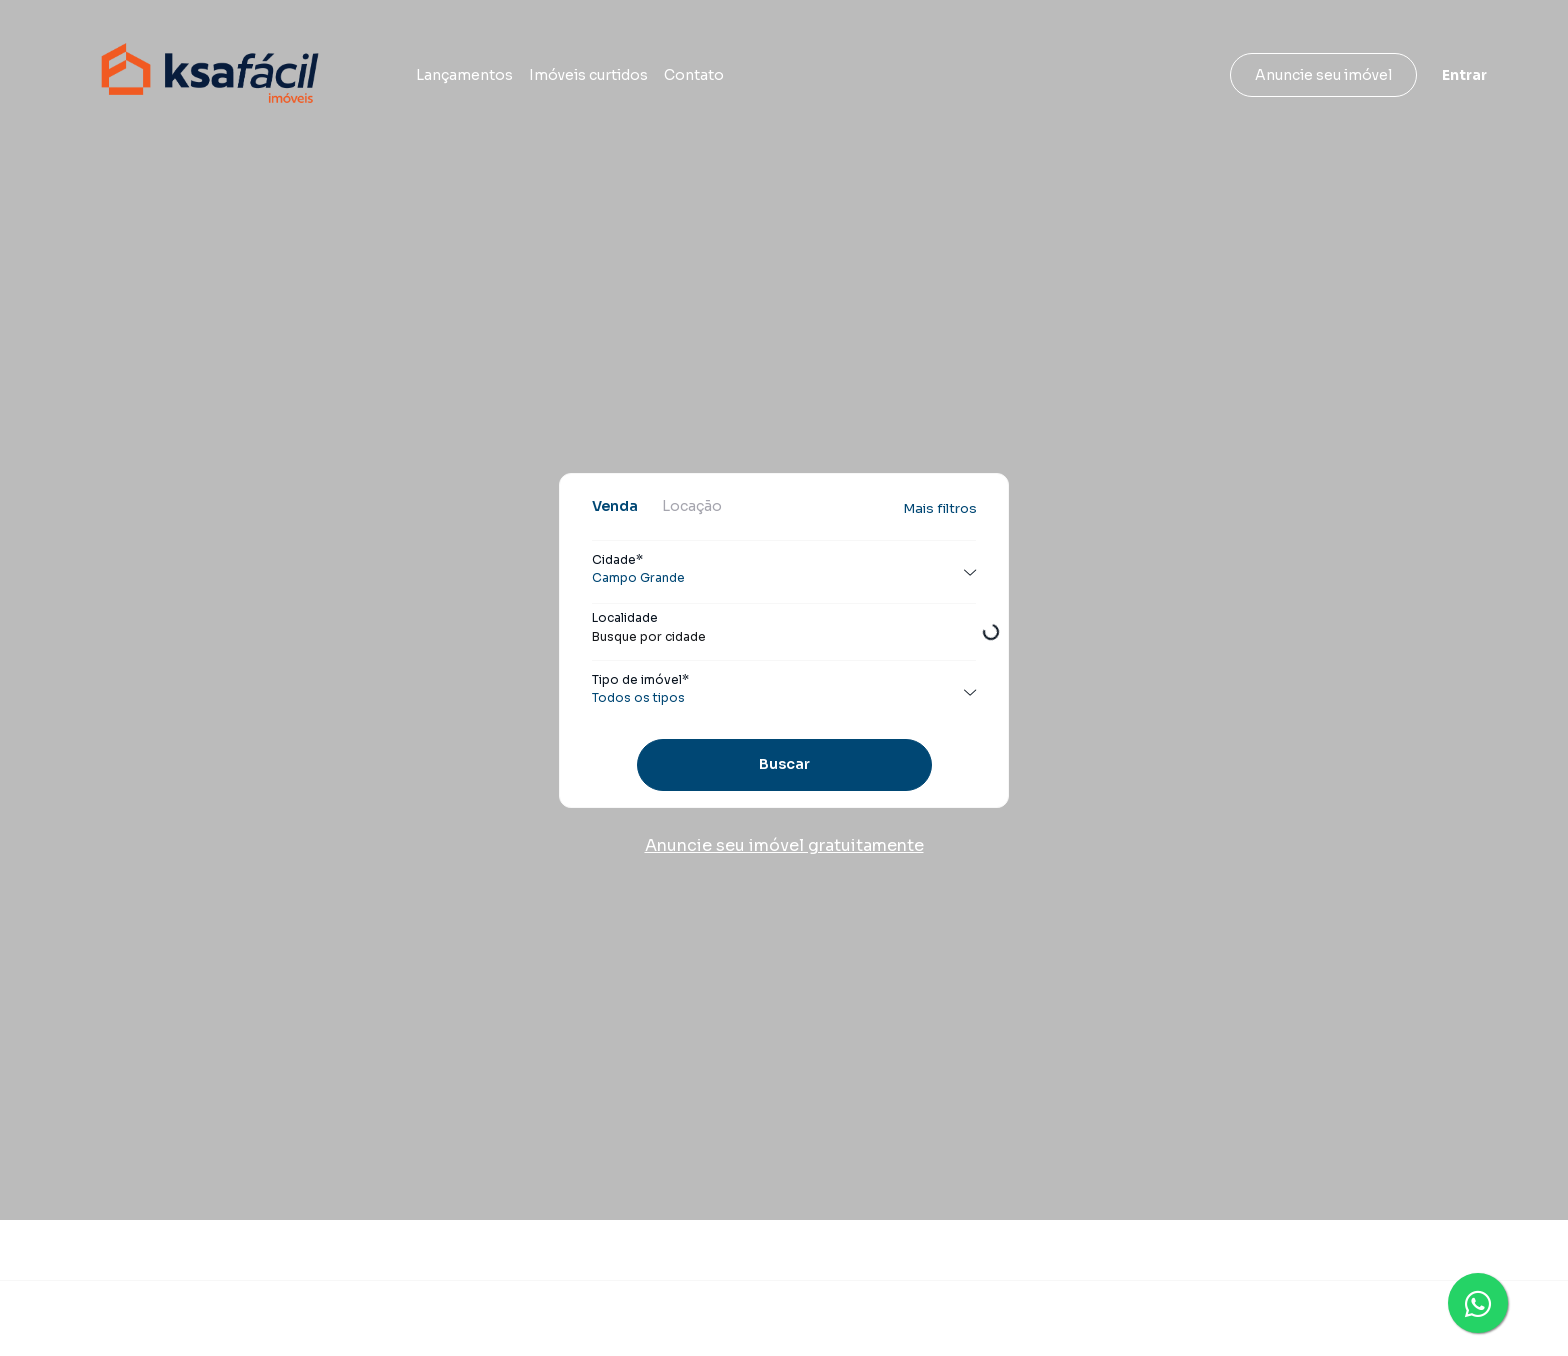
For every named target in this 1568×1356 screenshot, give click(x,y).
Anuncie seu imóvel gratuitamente (784, 845)
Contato (694, 75)
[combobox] (784, 637)
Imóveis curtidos (588, 75)
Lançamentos (464, 75)
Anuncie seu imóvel (1323, 75)
